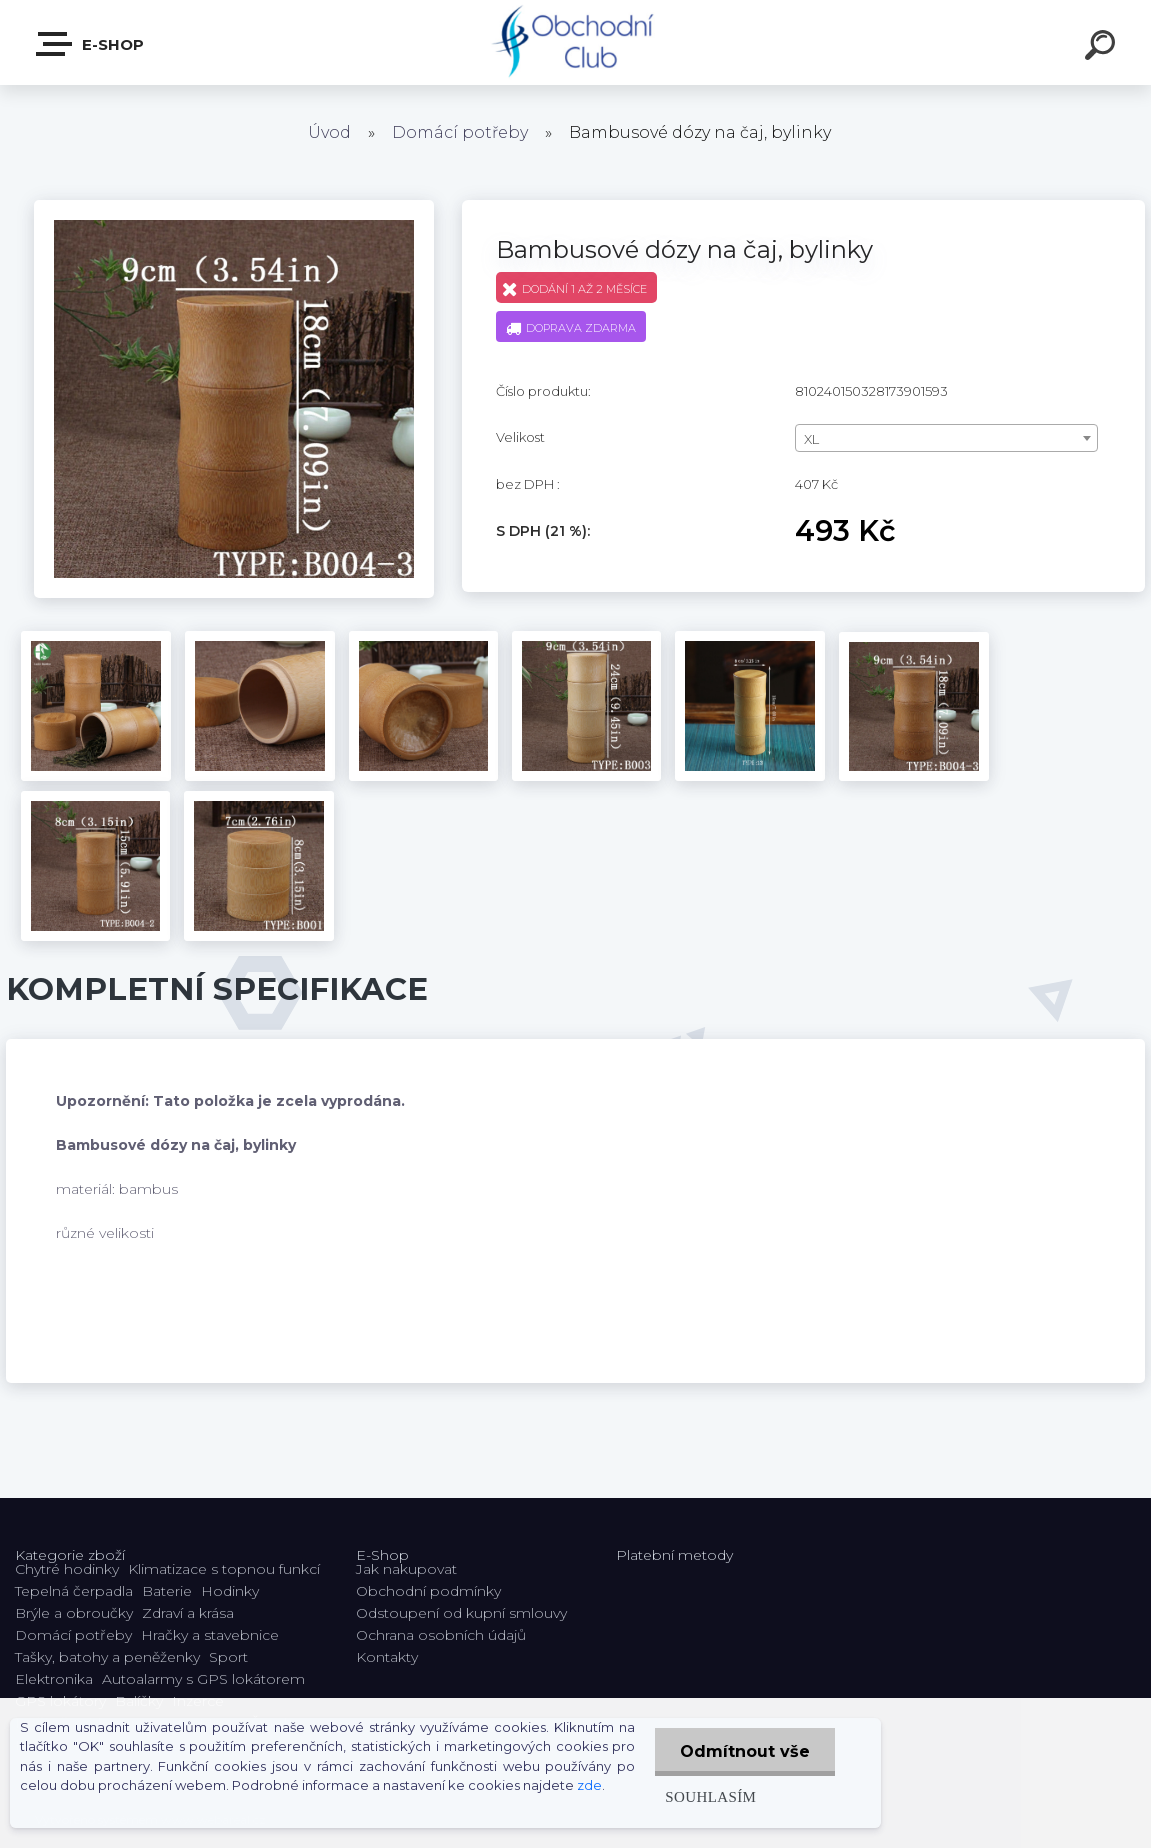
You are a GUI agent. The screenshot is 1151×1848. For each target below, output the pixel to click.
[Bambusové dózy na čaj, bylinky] (234, 207)
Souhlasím (710, 1796)
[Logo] (575, 42)
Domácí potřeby (460, 132)
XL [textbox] (811, 439)
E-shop (91, 44)
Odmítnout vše (745, 1751)
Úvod (329, 132)
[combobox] (946, 438)
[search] (1103, 48)
